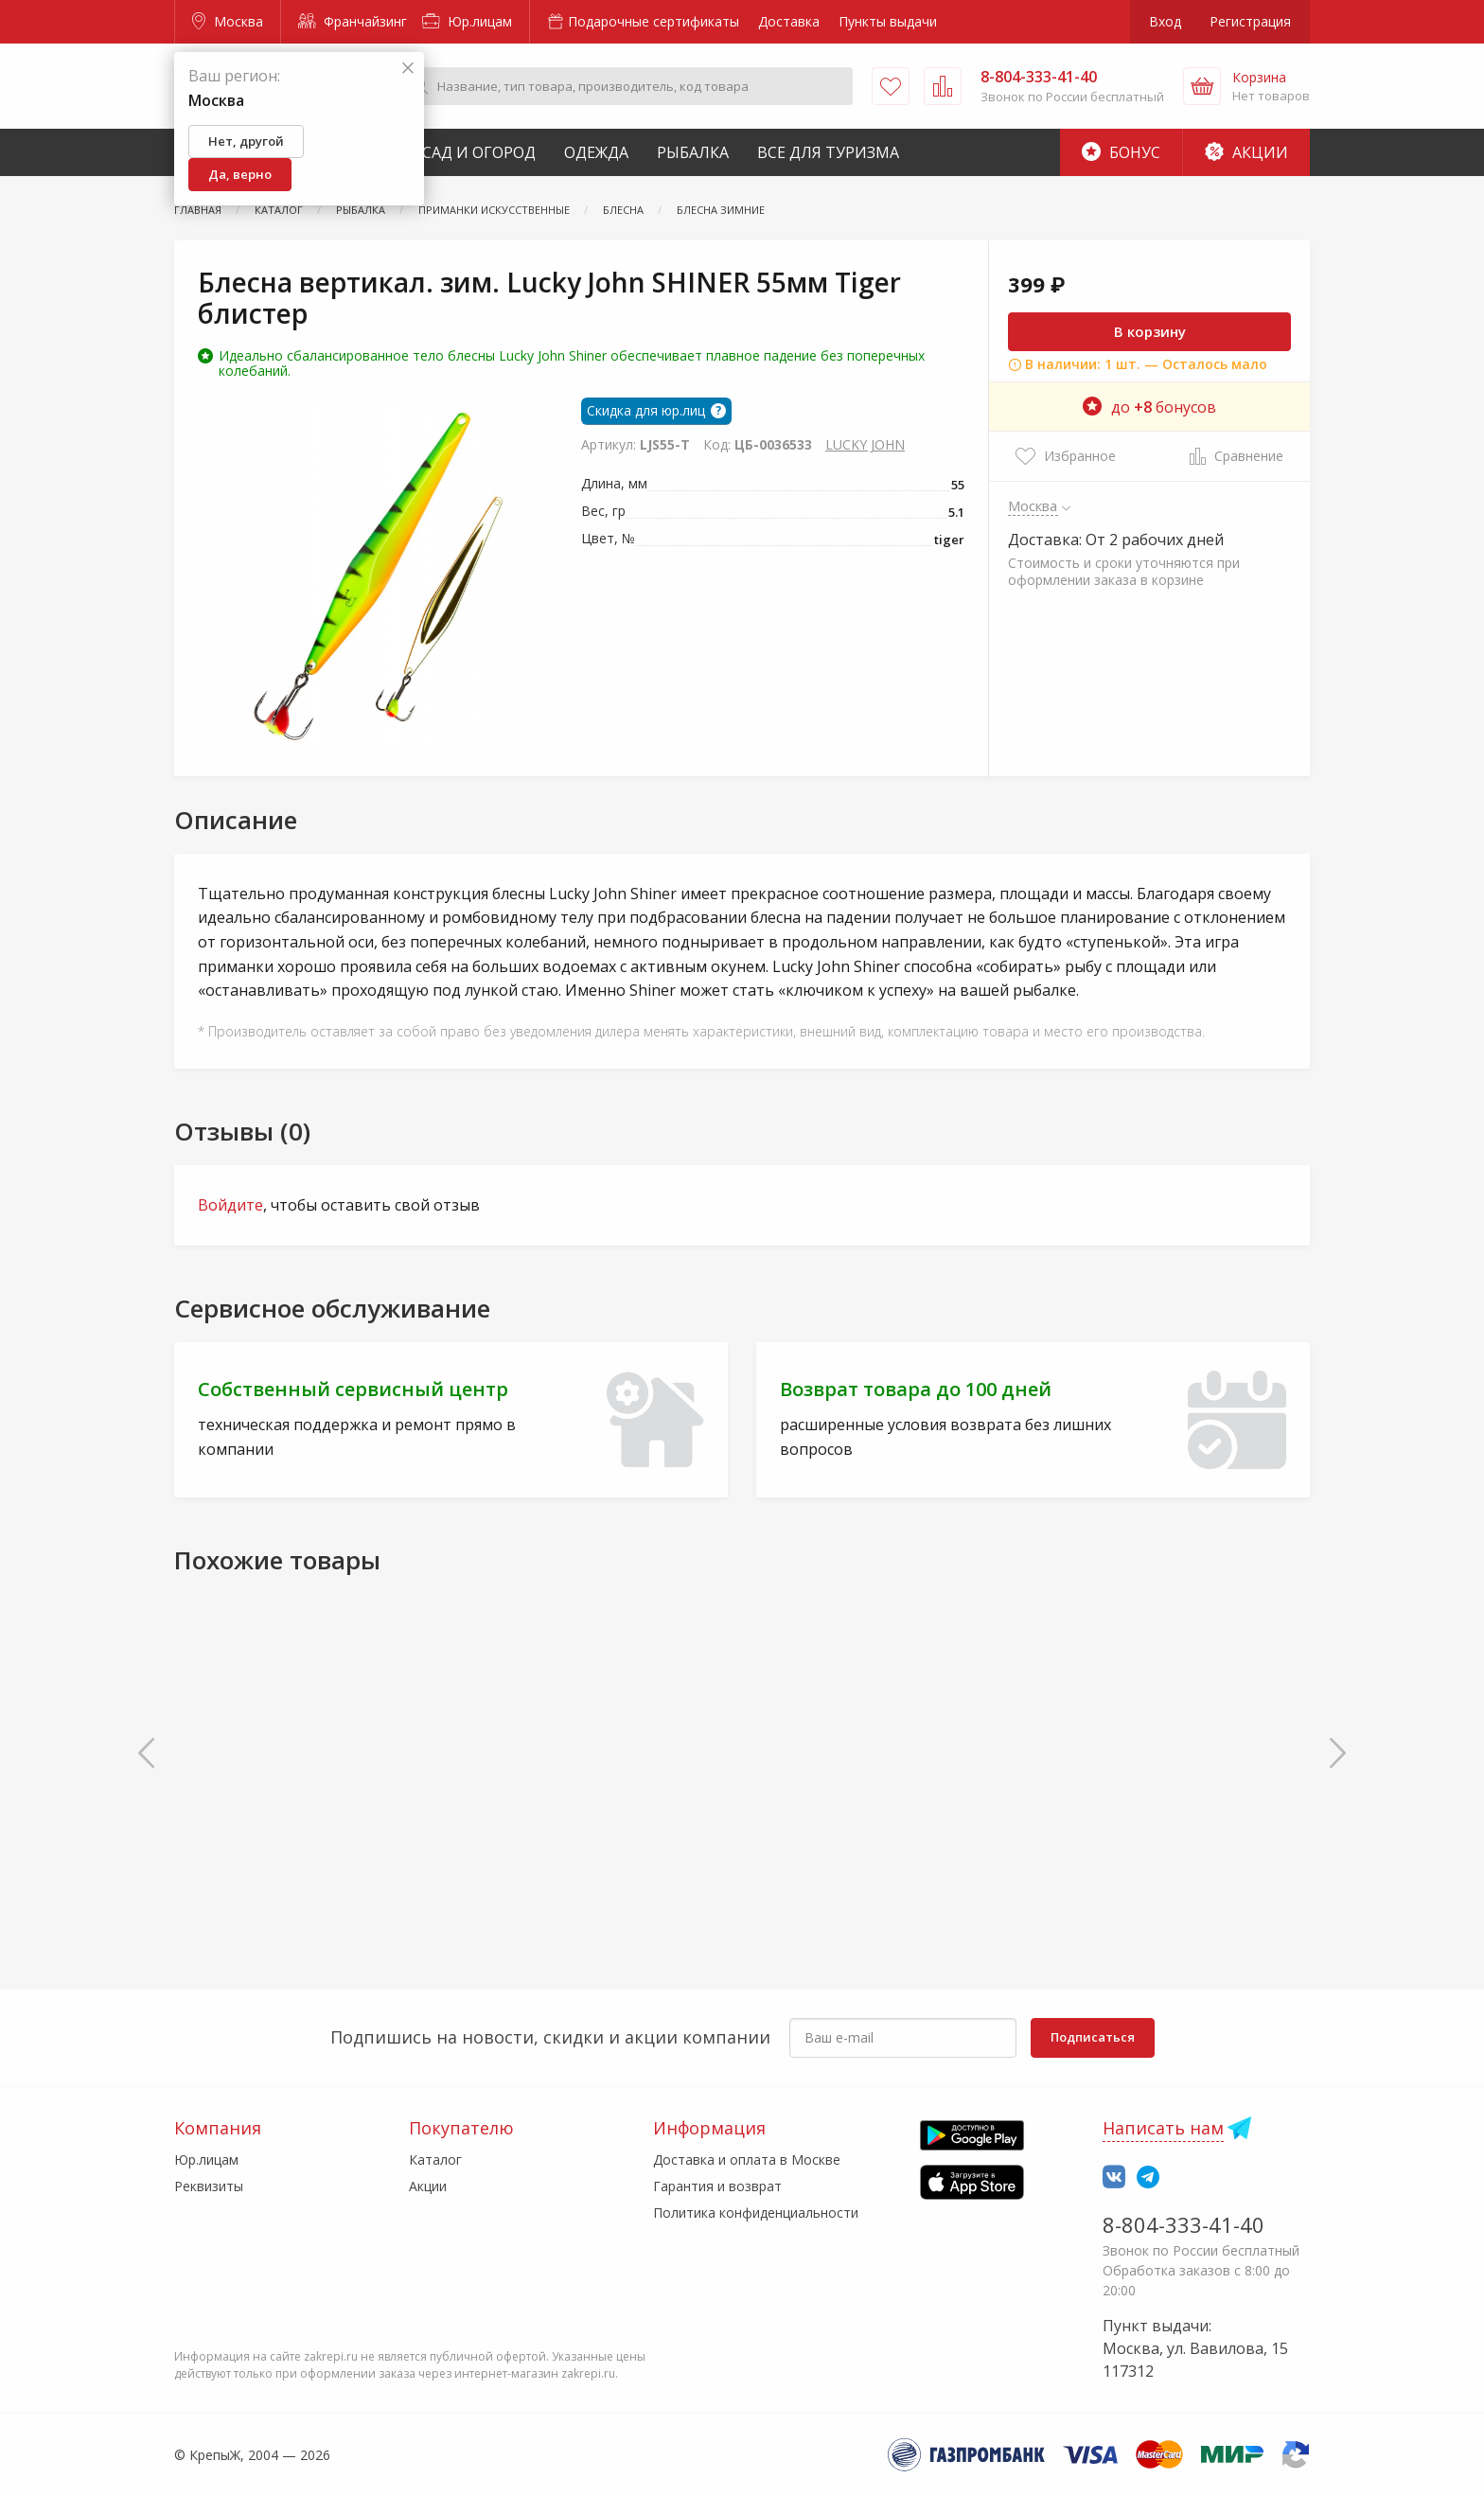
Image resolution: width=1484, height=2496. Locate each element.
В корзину (1150, 331)
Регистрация (1250, 21)
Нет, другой (246, 141)
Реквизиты (208, 2186)
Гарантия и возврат (717, 2186)
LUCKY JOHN (865, 444)
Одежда (596, 152)
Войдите (230, 1205)
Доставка (789, 21)
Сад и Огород (479, 152)
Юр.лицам (467, 21)
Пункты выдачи (888, 21)
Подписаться (1093, 2036)
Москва (227, 21)
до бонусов (1149, 407)
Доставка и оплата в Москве (746, 2160)
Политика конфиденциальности (755, 2213)
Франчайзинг (352, 21)
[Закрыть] (407, 69)
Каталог (435, 2160)
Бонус (1121, 152)
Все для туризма (828, 152)
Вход (1165, 21)
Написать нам (1163, 2127)
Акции (1246, 152)
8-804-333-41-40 (1183, 2224)
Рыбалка (693, 152)
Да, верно (240, 174)
